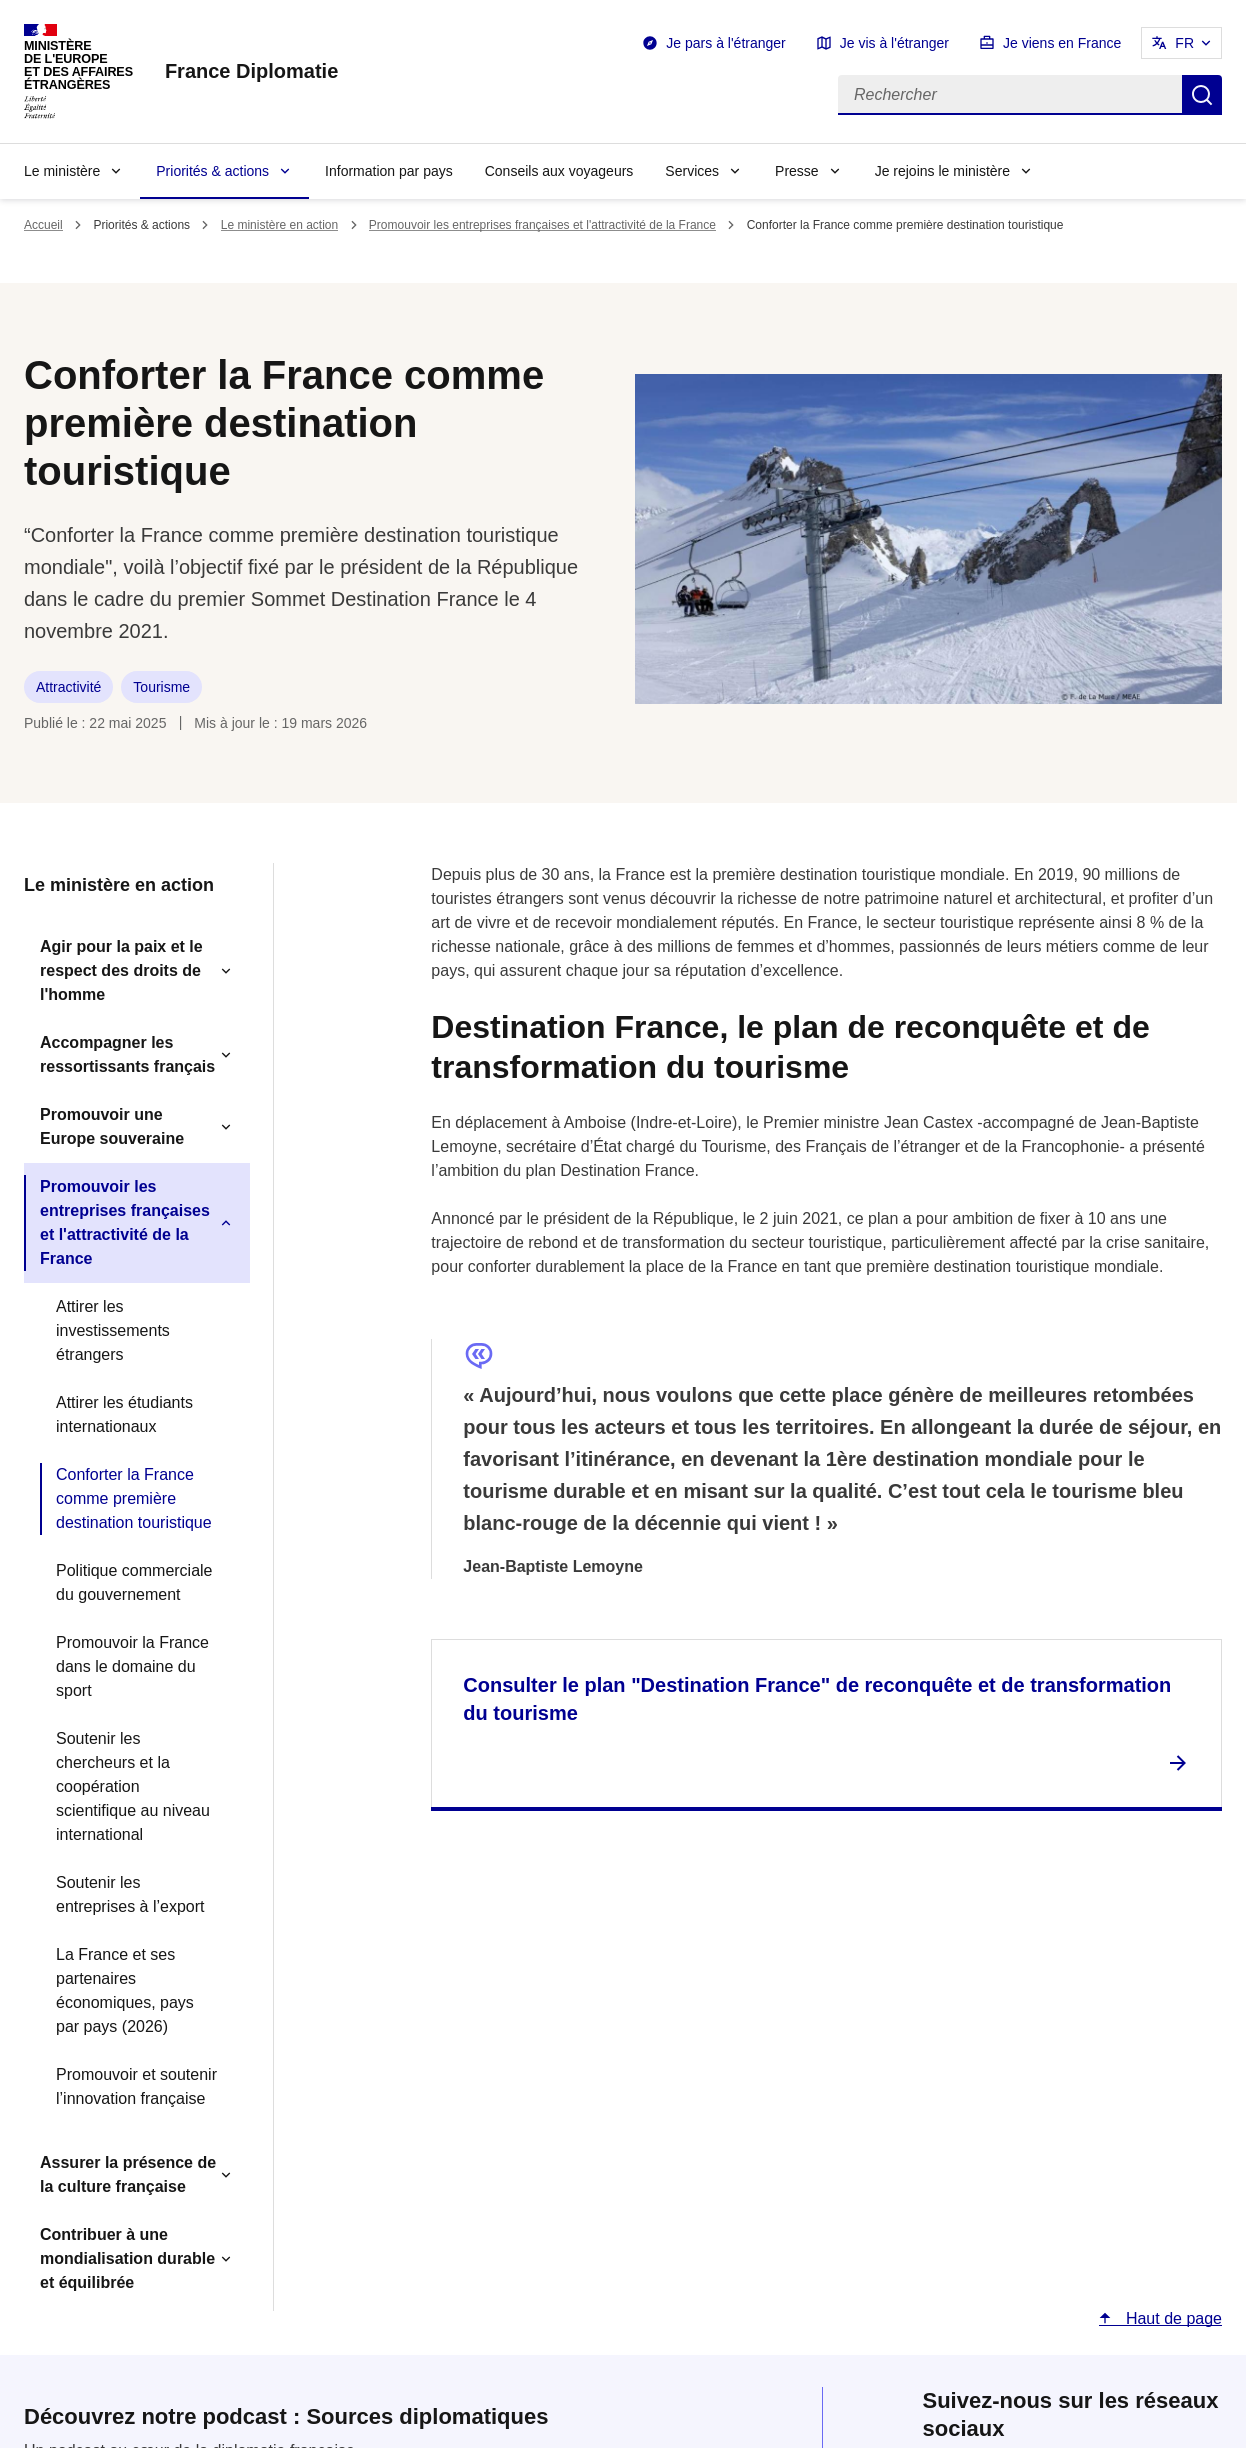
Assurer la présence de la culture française (128, 2174)
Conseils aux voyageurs (559, 171)
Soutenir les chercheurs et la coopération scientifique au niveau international (133, 1786)
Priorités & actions (212, 171)
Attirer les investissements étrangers (113, 1330)
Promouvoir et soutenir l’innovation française (136, 2086)
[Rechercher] (1010, 95)
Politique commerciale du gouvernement (134, 1582)
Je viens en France (1062, 43)
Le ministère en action (279, 225)
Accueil (43, 225)
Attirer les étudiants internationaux (124, 1414)
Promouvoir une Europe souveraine (112, 1126)
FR (1184, 43)
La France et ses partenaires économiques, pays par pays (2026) (125, 1990)
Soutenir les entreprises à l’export (130, 1894)
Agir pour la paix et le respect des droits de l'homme (121, 970)
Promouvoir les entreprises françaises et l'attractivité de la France (542, 225)
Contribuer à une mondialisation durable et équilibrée (127, 2258)
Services (692, 171)
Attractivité (68, 687)
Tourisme (161, 687)
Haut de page (1171, 2318)
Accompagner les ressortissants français (127, 1054)
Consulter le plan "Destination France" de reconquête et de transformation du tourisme (817, 1699)
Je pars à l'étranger (725, 43)
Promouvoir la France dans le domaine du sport (132, 1666)
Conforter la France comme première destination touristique (134, 1498)
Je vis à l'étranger (894, 43)
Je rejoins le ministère (942, 171)
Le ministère (62, 171)
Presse (797, 171)
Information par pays (389, 171)
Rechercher (1202, 95)
